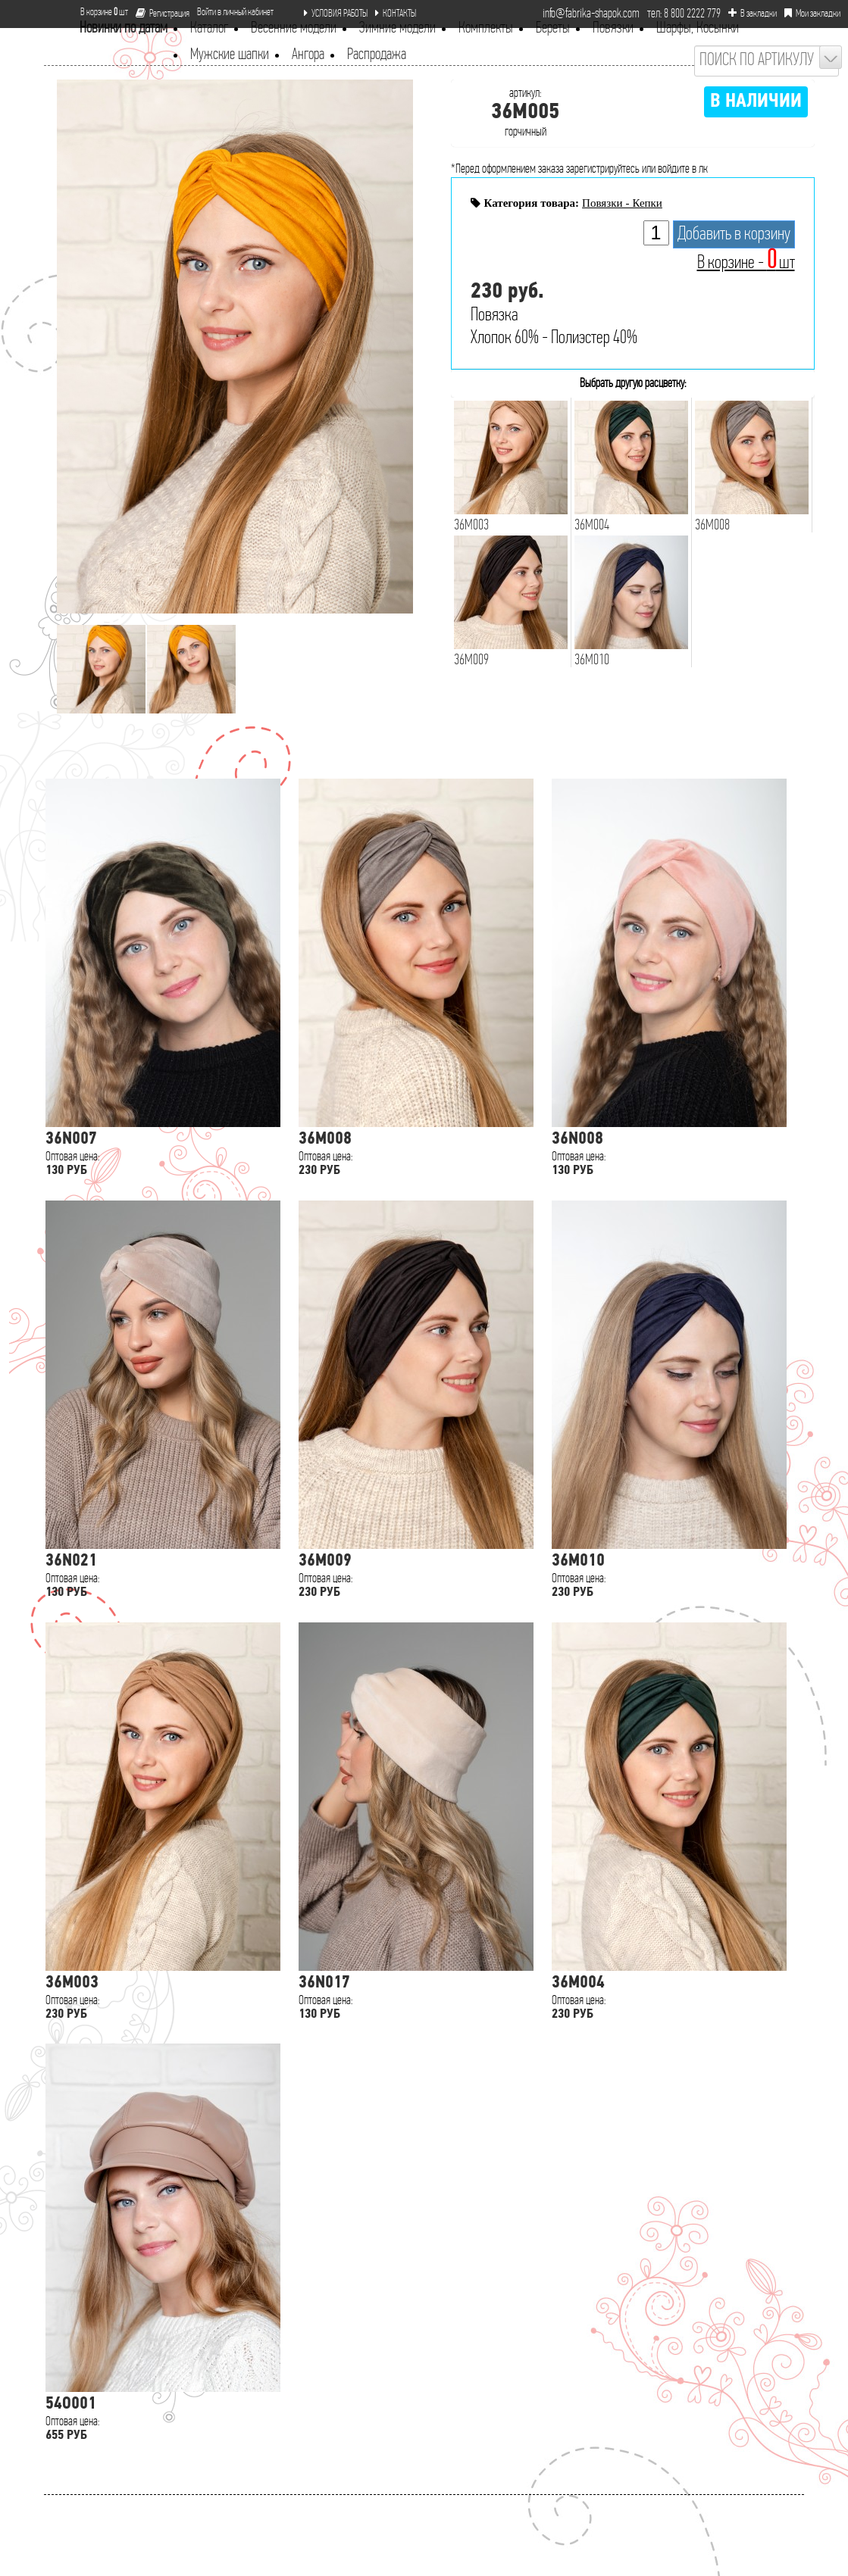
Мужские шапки (229, 55)
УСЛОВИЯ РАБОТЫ (336, 14)
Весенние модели (293, 28)
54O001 (70, 2404)
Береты (553, 28)
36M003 (72, 1983)
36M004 (578, 1983)
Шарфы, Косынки (697, 28)
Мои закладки (812, 14)
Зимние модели (397, 28)
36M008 (325, 1139)
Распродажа (376, 55)
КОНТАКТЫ (395, 14)
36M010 (578, 1561)
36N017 (324, 1983)
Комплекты (485, 28)
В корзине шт (98, 12)
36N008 (577, 1139)
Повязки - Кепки (622, 202)
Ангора (308, 55)
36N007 (71, 1139)
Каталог (209, 28)
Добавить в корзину (733, 234)
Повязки (613, 28)
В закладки (752, 14)
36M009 (325, 1561)
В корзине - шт (746, 263)
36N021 (71, 1561)
